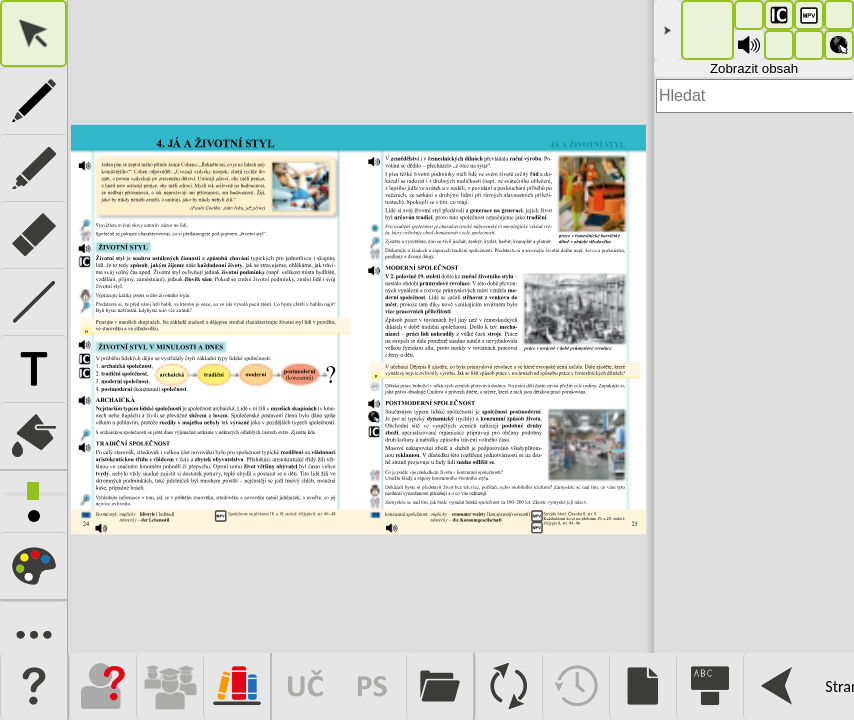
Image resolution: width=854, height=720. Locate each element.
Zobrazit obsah (754, 68)
